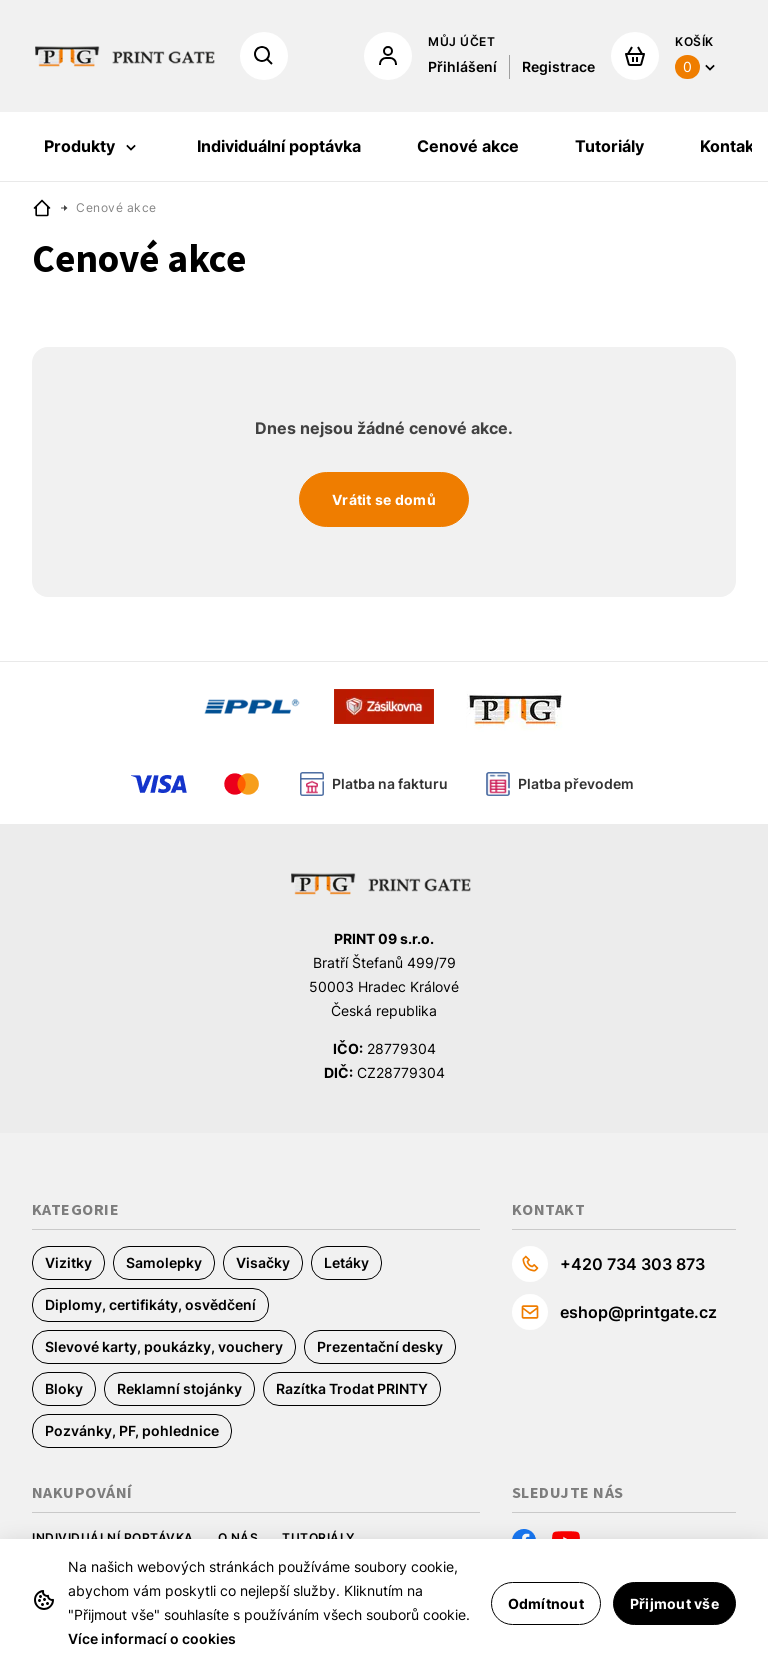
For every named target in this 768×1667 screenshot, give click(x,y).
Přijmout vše (674, 1603)
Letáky (346, 1262)
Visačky (263, 1262)
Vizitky (68, 1262)
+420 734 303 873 (632, 1264)
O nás (238, 1537)
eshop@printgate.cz (638, 1312)
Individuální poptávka (113, 1537)
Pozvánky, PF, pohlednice (132, 1430)
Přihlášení (462, 66)
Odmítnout (546, 1603)
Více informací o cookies (152, 1638)
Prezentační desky (380, 1346)
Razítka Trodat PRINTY (352, 1388)
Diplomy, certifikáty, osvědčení (150, 1304)
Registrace (558, 66)
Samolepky (164, 1262)
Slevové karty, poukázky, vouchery (164, 1346)
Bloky (64, 1388)
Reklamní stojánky (179, 1388)
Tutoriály (318, 1537)
